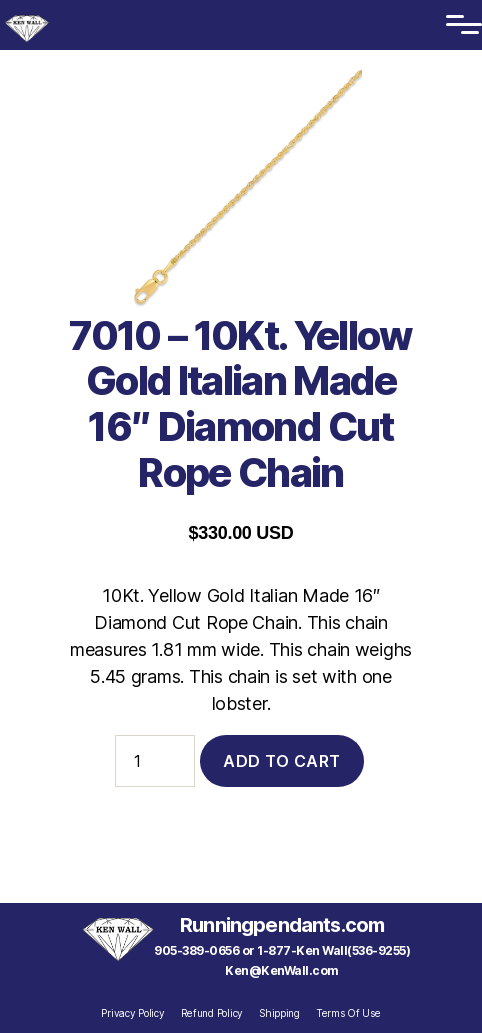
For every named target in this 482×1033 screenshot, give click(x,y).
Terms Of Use (348, 1013)
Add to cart (282, 761)
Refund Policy (212, 1013)
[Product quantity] (155, 761)
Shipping (279, 1013)
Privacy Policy (132, 1013)
